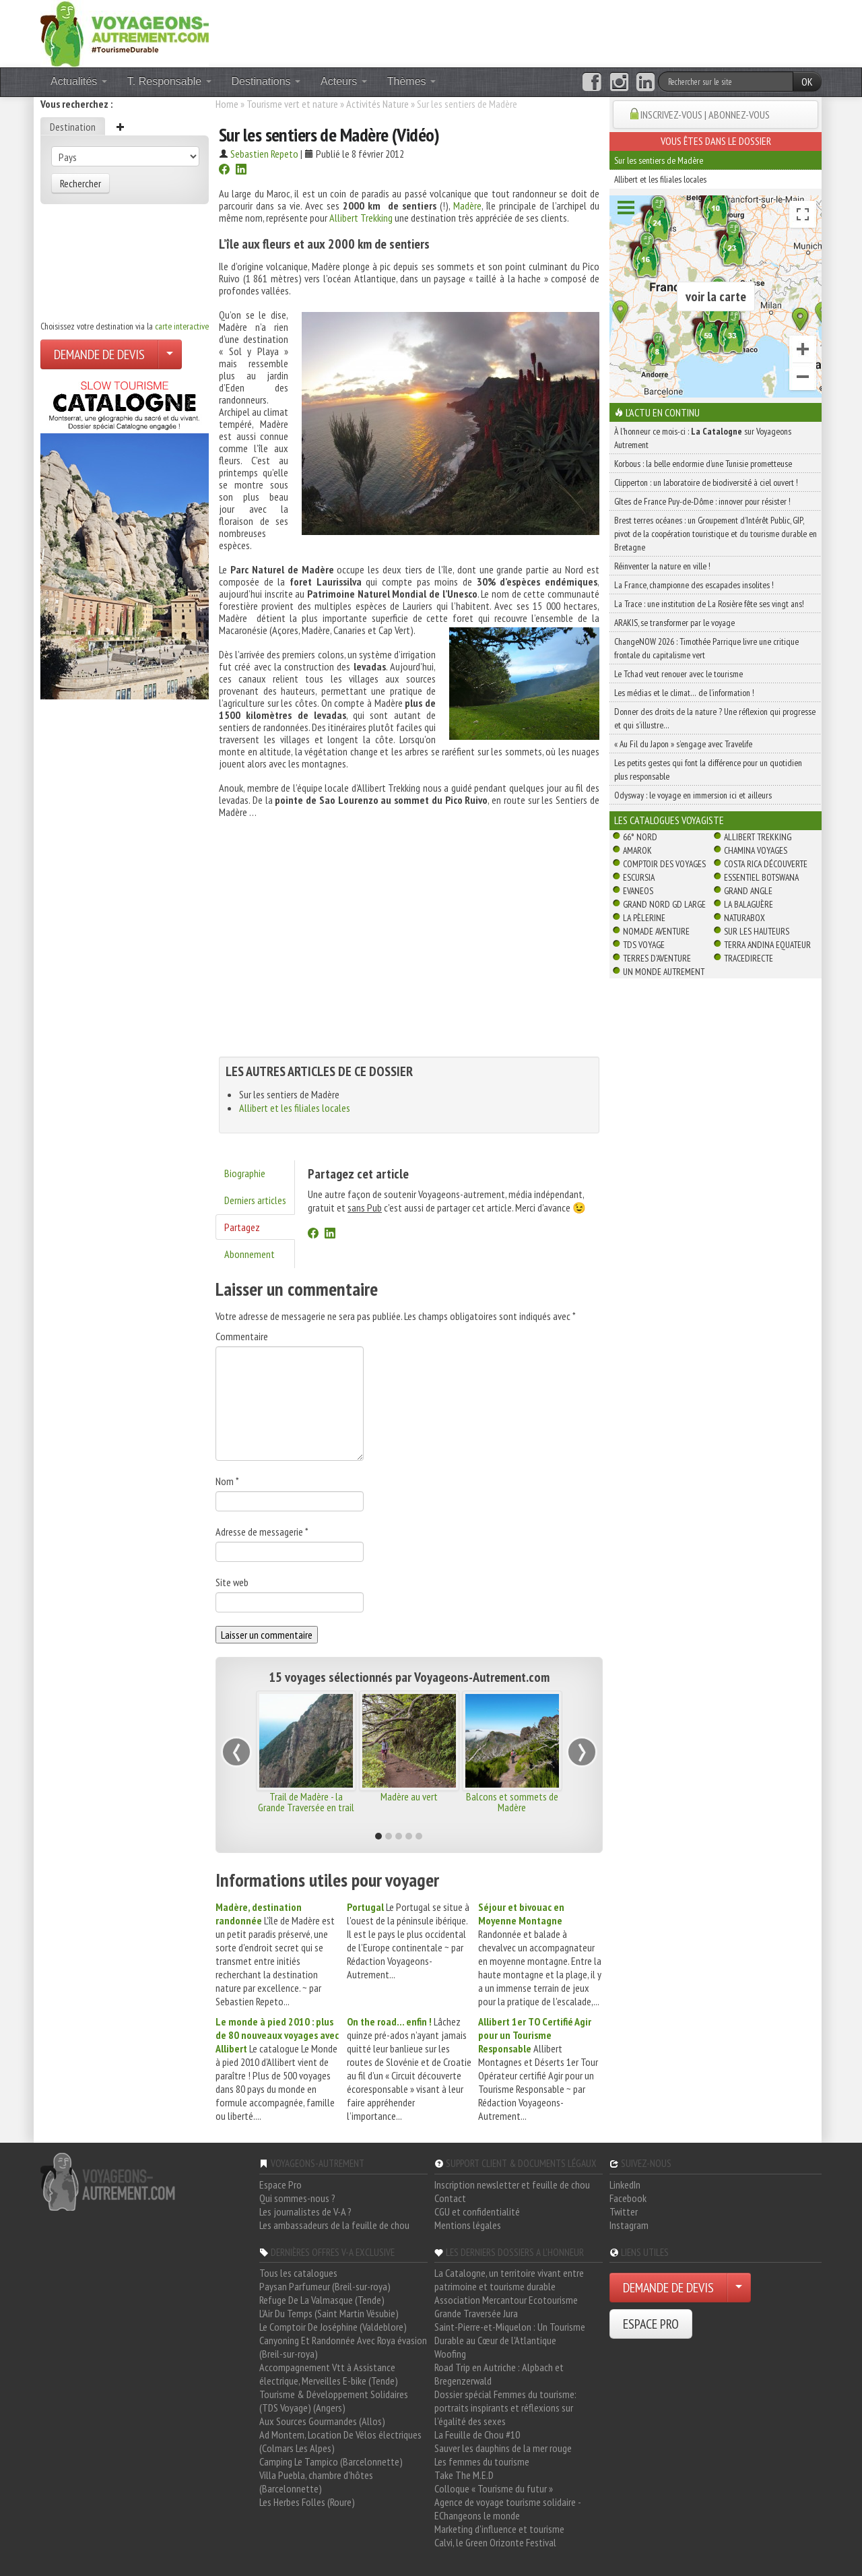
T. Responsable (169, 81)
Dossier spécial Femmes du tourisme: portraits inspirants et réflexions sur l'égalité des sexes (505, 2407)
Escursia (639, 877)
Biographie (244, 1173)
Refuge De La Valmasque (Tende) (322, 2299)
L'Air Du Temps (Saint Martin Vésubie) (329, 2313)
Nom (227, 1481)
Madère (467, 205)
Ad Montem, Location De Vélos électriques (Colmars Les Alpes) (340, 2441)
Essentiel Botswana (761, 877)
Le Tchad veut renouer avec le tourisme (678, 674)
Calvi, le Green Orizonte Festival (495, 2542)
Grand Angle (748, 891)
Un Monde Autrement (663, 972)
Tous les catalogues (298, 2273)
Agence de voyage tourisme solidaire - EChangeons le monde (507, 2508)
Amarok (637, 850)
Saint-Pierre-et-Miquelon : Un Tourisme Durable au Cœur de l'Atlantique (509, 2333)
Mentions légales (467, 2225)
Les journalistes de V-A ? (305, 2211)
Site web (232, 1582)
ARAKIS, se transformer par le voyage (674, 623)
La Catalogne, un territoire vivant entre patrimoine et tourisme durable (509, 2279)
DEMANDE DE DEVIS (99, 354)
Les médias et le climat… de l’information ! (684, 693)
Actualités (79, 81)
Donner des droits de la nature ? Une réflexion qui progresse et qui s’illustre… (715, 718)
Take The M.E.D (464, 2475)
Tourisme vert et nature (292, 104)
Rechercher (80, 183)
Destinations (266, 81)
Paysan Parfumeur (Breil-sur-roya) (325, 2286)
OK (807, 81)
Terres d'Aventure (657, 958)
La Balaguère (748, 904)
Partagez (242, 1227)
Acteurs (344, 81)
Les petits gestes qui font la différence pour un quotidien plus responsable (708, 769)
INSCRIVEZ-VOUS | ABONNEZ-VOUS (705, 114)
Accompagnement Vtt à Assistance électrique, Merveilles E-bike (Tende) (328, 2373)
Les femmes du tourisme (481, 2461)
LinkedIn (624, 2184)
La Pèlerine (644, 918)
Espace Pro (280, 2184)
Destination (73, 126)
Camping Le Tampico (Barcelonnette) (331, 2461)
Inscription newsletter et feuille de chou (512, 2184)
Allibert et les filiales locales (294, 1107)
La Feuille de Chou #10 (477, 2434)
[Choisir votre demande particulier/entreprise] (170, 354)
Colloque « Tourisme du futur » (493, 2488)
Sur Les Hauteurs (756, 931)
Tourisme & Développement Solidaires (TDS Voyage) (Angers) (333, 2400)
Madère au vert (409, 1796)
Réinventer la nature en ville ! (662, 566)
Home (227, 104)
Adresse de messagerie (262, 1531)
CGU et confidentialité (477, 2211)
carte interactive (182, 326)
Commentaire (242, 1336)
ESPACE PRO (651, 2324)
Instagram (629, 2225)
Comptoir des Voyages (664, 864)
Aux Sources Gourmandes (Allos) (322, 2421)
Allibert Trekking (361, 217)
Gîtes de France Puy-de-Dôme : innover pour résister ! (702, 501)
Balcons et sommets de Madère (512, 1802)
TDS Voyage (644, 945)
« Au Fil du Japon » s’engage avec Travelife (683, 744)
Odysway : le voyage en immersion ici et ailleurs (693, 795)
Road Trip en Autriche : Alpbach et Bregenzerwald (499, 2373)
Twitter (623, 2211)
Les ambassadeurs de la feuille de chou (334, 2225)
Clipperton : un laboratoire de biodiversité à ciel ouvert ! (706, 482)
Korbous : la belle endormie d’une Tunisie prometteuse (703, 464)
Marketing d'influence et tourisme (499, 2529)
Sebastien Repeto (264, 153)
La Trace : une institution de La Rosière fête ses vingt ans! (709, 604)
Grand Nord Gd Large (664, 904)
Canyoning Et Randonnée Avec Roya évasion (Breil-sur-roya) (343, 2346)
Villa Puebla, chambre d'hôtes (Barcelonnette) (316, 2481)
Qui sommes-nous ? (297, 2198)
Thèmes (411, 81)
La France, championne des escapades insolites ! (694, 585)
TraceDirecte (748, 958)
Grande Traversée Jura (476, 2313)
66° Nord (640, 837)
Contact (450, 2198)
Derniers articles (255, 1200)
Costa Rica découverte (765, 864)
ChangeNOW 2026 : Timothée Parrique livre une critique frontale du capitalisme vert (706, 648)
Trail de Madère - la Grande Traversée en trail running (306, 1807)
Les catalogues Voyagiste (669, 820)
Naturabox (744, 918)
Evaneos (638, 891)
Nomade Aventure (656, 931)
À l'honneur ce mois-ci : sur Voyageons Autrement (702, 438)
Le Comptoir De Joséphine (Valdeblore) (333, 2326)
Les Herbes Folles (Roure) (307, 2502)
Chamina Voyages (755, 850)
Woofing (450, 2353)
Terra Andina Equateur (767, 945)
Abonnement (249, 1254)
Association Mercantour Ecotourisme (506, 2299)
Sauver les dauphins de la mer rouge (503, 2448)
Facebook (627, 2198)
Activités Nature (377, 104)
